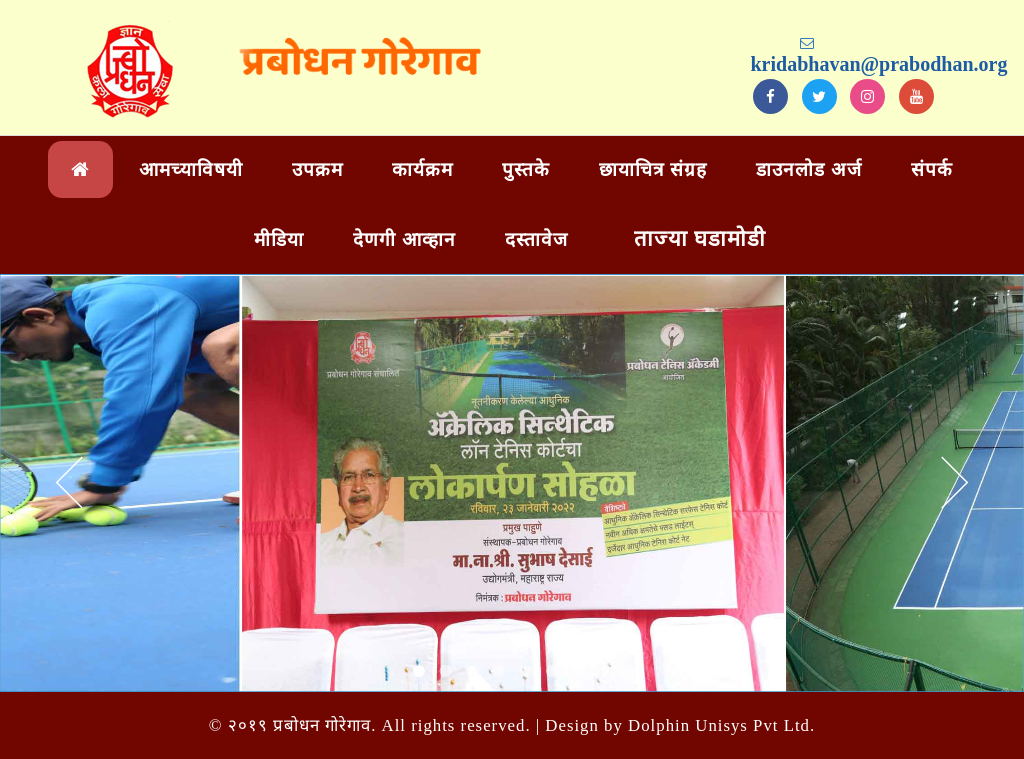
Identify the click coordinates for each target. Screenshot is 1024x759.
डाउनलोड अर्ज (809, 169)
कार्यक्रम (422, 169)
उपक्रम (317, 169)
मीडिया (279, 239)
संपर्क (932, 169)
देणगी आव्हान (404, 239)
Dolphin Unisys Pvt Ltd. (721, 725)
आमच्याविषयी (191, 169)
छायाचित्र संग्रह (653, 169)
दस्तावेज (536, 239)
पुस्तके (526, 169)
